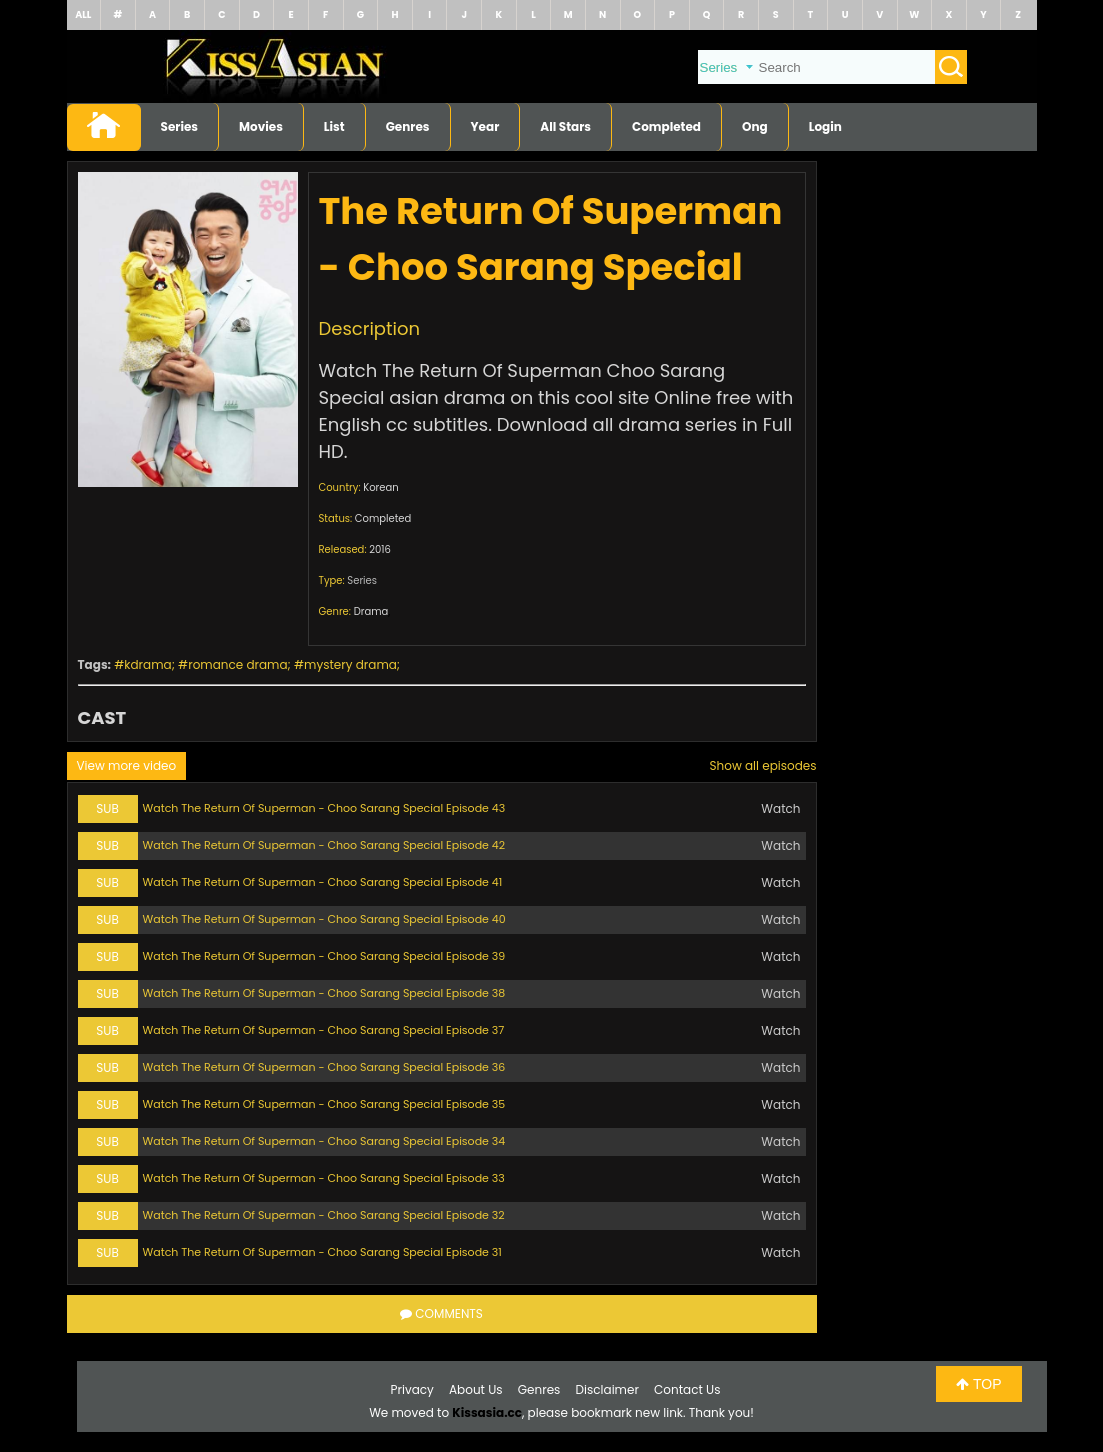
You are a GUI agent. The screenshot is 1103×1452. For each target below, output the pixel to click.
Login (825, 126)
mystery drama (350, 664)
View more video (127, 765)
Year (485, 126)
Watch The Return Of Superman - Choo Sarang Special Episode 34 (324, 1141)
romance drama (237, 664)
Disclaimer (607, 1389)
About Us (476, 1389)
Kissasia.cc (487, 1412)
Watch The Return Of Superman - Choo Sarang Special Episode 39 (324, 956)
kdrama (147, 664)
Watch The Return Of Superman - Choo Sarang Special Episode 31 (322, 1252)
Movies (261, 126)
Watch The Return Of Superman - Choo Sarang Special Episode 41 (323, 882)
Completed (666, 126)
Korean (380, 487)
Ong (755, 126)
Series (180, 126)
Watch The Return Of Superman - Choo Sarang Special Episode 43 (324, 808)
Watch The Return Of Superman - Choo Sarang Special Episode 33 (324, 1178)
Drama (371, 611)
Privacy (412, 1389)
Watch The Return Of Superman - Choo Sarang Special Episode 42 (324, 845)
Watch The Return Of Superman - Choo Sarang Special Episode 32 (324, 1215)
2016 (380, 549)
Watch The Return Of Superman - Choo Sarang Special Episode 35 (324, 1104)
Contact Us (687, 1389)
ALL (83, 14)
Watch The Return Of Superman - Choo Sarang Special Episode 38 (324, 993)
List (334, 126)
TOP (978, 1384)
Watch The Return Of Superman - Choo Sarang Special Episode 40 (324, 919)
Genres (408, 126)
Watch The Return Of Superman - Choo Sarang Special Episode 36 (324, 1067)
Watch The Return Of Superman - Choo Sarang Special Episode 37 (324, 1030)
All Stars (565, 126)
